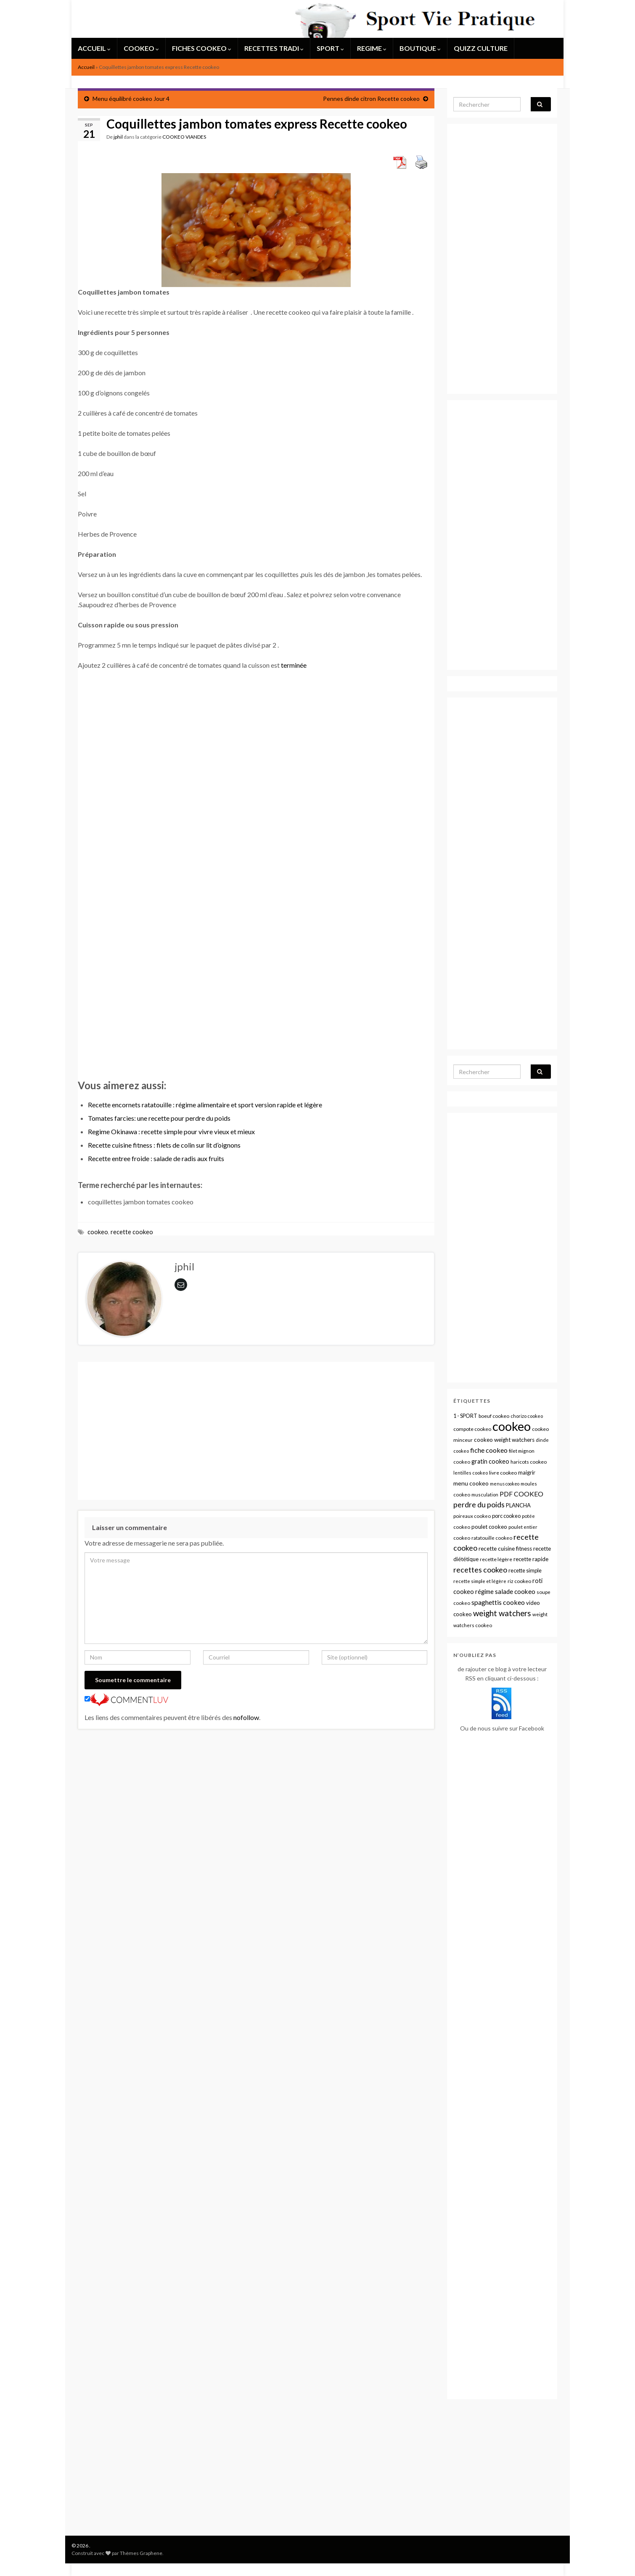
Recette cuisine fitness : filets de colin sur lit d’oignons (164, 1145)
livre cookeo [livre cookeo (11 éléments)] (503, 1473)
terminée (293, 665)
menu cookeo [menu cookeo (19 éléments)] (471, 1483)
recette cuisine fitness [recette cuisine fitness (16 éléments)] (505, 1548)
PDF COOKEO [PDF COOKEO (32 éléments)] (521, 1494)
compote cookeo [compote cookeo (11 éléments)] (472, 1429)
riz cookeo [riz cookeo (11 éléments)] (519, 1581)
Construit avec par (95, 2553)
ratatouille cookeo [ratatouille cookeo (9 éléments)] (491, 1538)
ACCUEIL (94, 48)
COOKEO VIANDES (184, 137)
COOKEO (141, 48)
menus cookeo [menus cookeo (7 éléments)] (504, 1483)
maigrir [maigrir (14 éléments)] (526, 1472)
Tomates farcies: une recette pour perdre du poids (159, 1118)
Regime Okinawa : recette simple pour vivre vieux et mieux (171, 1131)
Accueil (86, 67)
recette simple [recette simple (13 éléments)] (525, 1570)
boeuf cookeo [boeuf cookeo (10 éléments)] (494, 1416)
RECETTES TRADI (274, 48)
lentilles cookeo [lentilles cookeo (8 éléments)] (470, 1472)
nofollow (246, 1717)
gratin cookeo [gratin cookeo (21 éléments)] (490, 1461)
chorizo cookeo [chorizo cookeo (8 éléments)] (527, 1416)
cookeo (97, 1231)
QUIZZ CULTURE (481, 48)
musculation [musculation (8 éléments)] (484, 1494)
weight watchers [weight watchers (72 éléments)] (502, 1613)
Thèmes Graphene (141, 2553)
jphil (118, 137)
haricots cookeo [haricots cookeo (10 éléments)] (529, 1462)
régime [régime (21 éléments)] (484, 1591)
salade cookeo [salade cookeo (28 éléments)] (515, 1591)
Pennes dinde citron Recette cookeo (371, 98)
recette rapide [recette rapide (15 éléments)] (530, 1559)
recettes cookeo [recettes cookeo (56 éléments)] (480, 1569)
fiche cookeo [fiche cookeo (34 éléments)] (489, 1450)
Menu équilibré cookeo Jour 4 (131, 98)
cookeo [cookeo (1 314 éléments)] (511, 1426)
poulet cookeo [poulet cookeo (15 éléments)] (489, 1526)
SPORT (330, 48)
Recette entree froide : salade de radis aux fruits (156, 1158)
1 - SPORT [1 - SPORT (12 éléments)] (465, 1416)
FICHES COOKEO (201, 48)
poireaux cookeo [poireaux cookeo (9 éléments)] (472, 1516)
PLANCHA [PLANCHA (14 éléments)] (518, 1505)
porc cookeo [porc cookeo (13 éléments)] (506, 1515)
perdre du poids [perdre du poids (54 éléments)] (479, 1504)
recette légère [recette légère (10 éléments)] (496, 1559)
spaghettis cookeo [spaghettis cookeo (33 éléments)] (498, 1602)
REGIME (371, 48)
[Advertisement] (256, 942)
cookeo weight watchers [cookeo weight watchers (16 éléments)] (504, 1439)
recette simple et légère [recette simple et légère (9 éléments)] (479, 1581)
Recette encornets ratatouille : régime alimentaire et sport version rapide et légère (205, 1105)
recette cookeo (132, 1231)
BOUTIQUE (420, 48)
